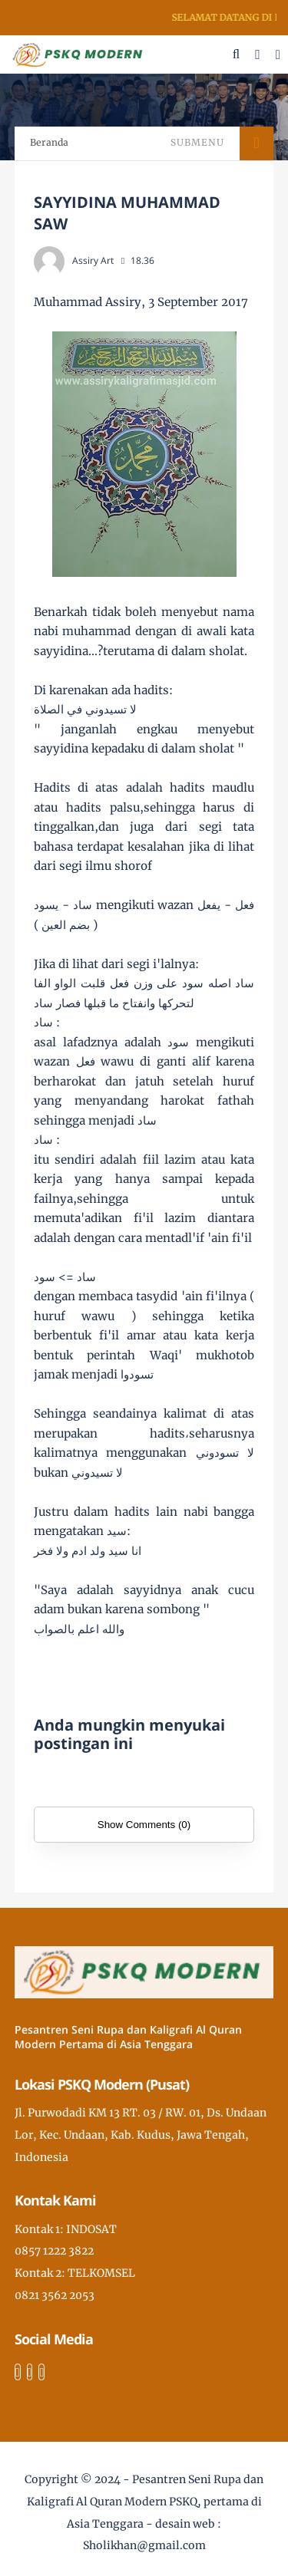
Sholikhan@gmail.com (144, 2545)
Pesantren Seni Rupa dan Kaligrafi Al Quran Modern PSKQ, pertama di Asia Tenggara (145, 2501)
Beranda (49, 142)
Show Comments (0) (144, 1824)
